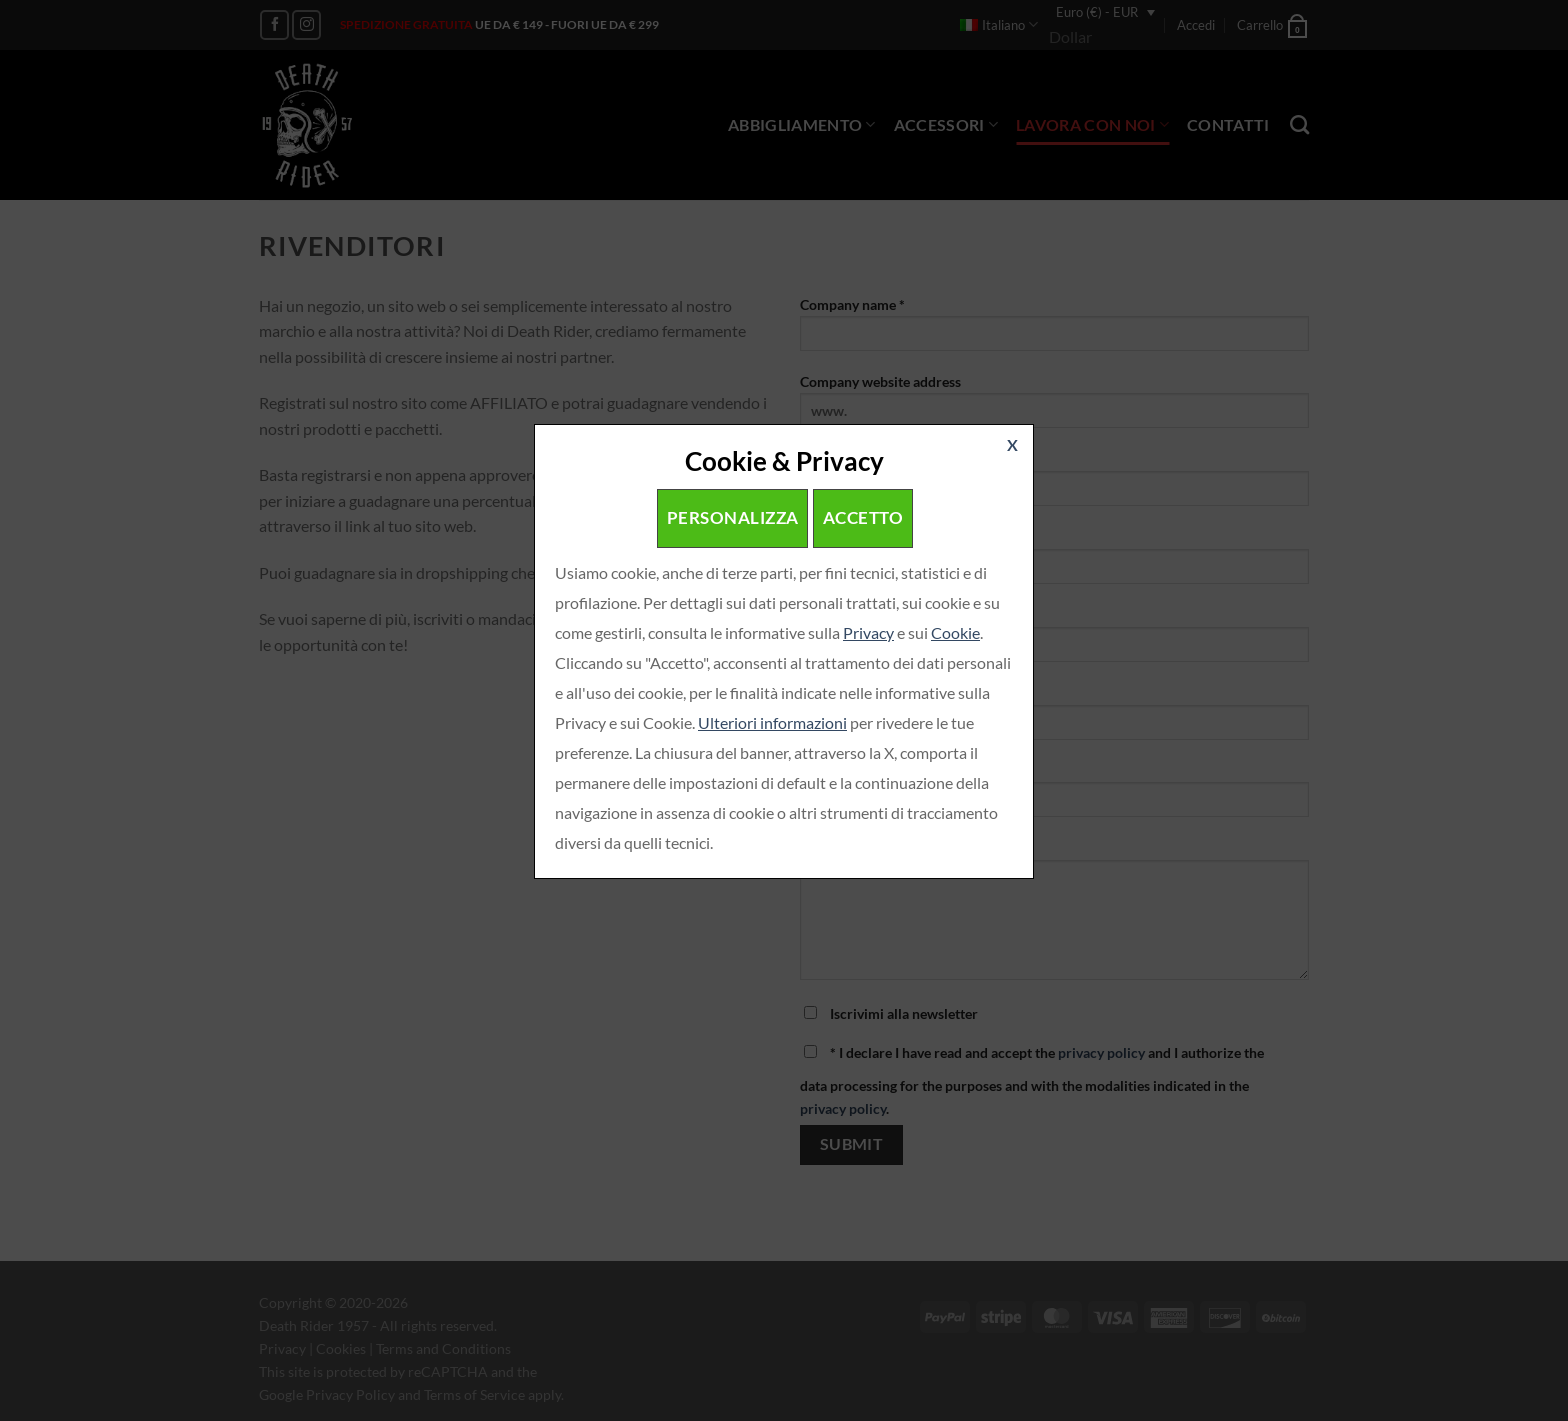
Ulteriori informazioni (772, 722)
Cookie (955, 632)
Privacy (868, 632)
